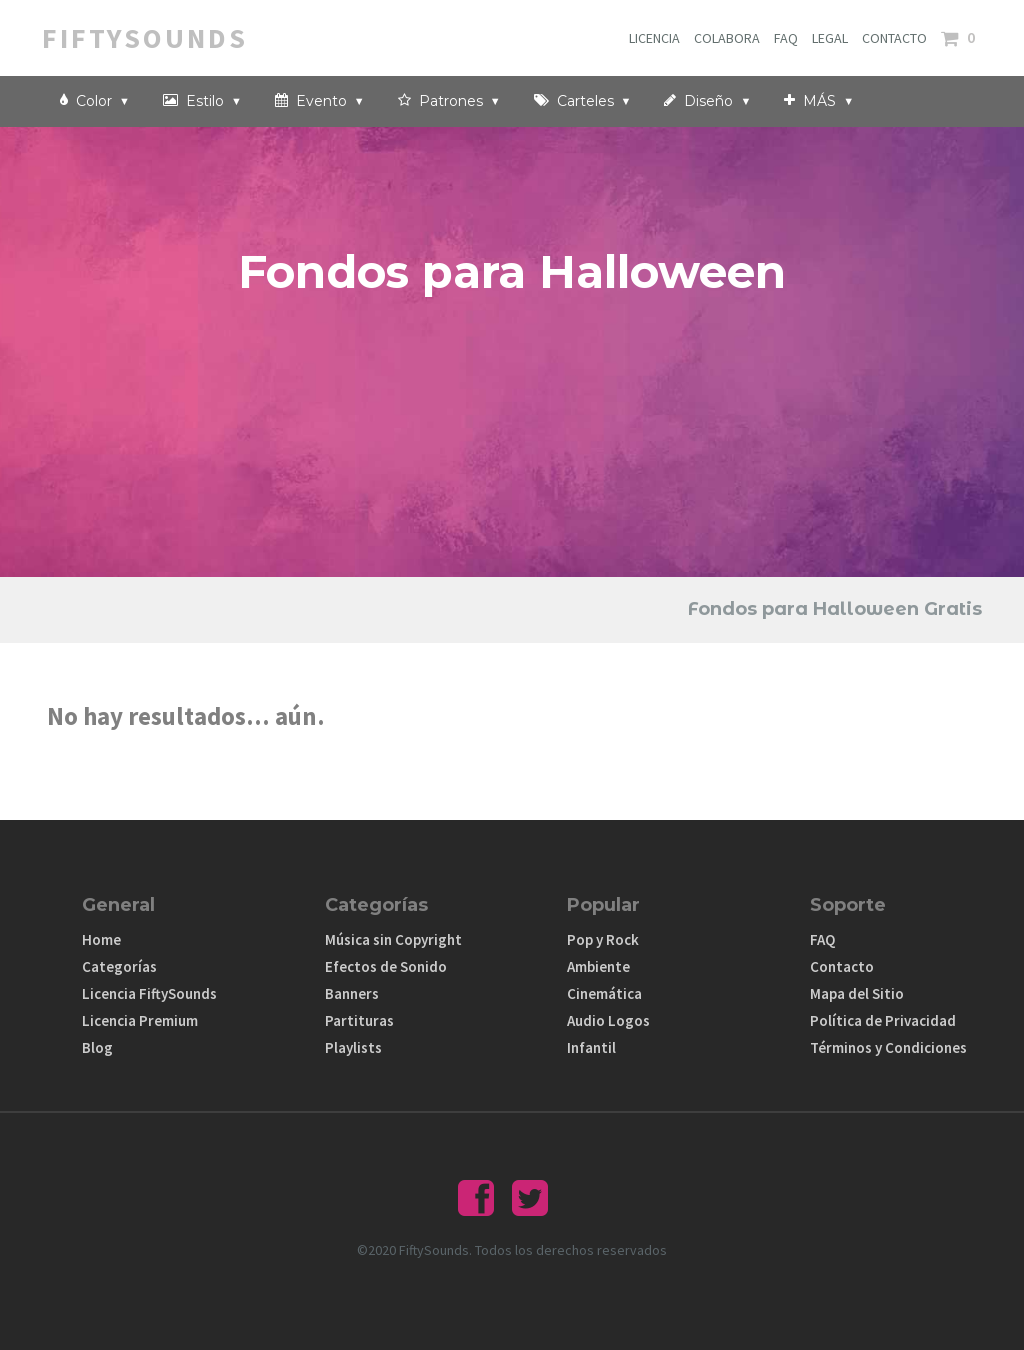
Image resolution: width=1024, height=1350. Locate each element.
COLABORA (727, 38)
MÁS (819, 100)
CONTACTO (894, 38)
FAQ (786, 38)
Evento (320, 100)
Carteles (583, 100)
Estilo (202, 100)
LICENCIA (654, 38)
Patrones (449, 100)
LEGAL (830, 38)
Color (95, 100)
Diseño (707, 100)
